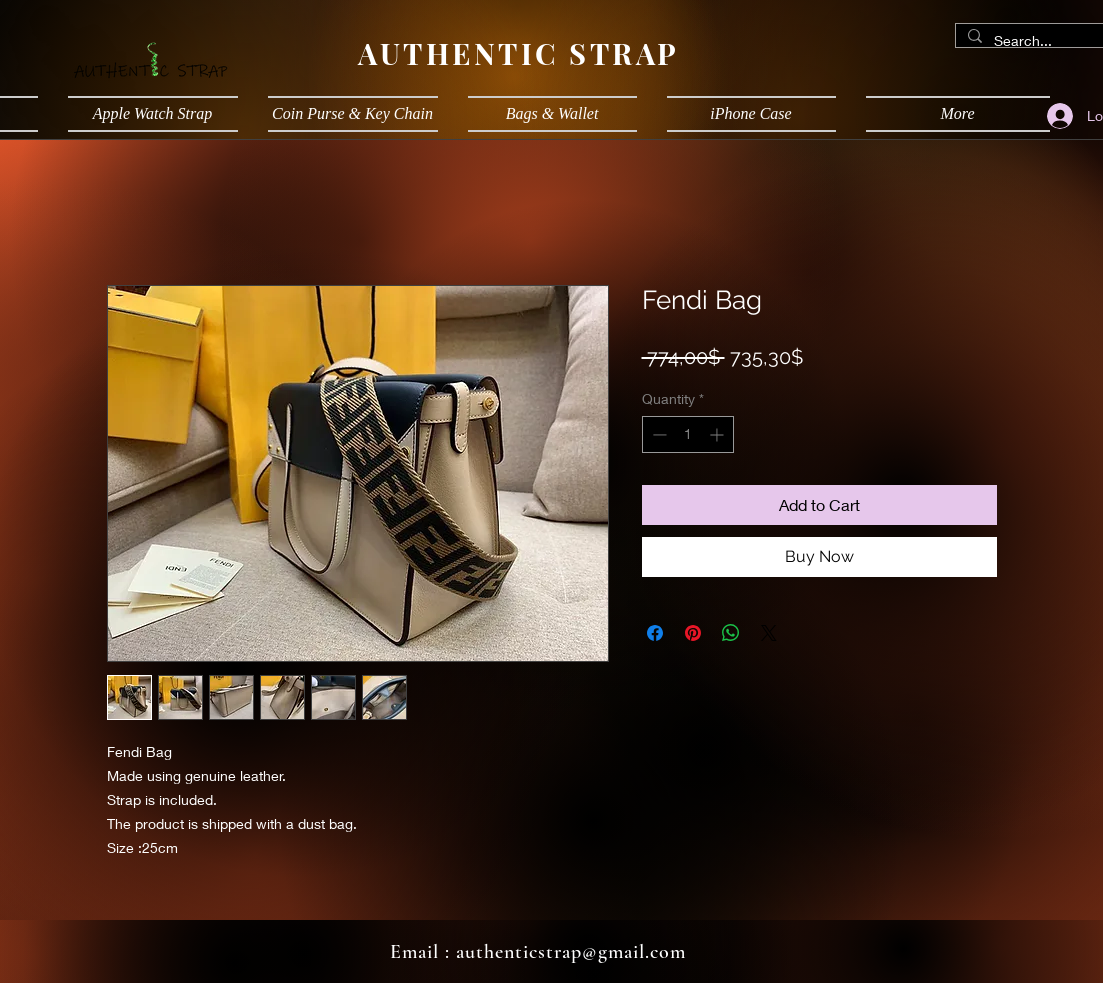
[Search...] (1039, 41)
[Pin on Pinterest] (693, 633)
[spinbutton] (688, 434)
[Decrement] (657, 434)
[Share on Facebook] (655, 633)
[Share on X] (769, 633)
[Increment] (718, 434)
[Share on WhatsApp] (731, 633)
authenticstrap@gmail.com (571, 952)
